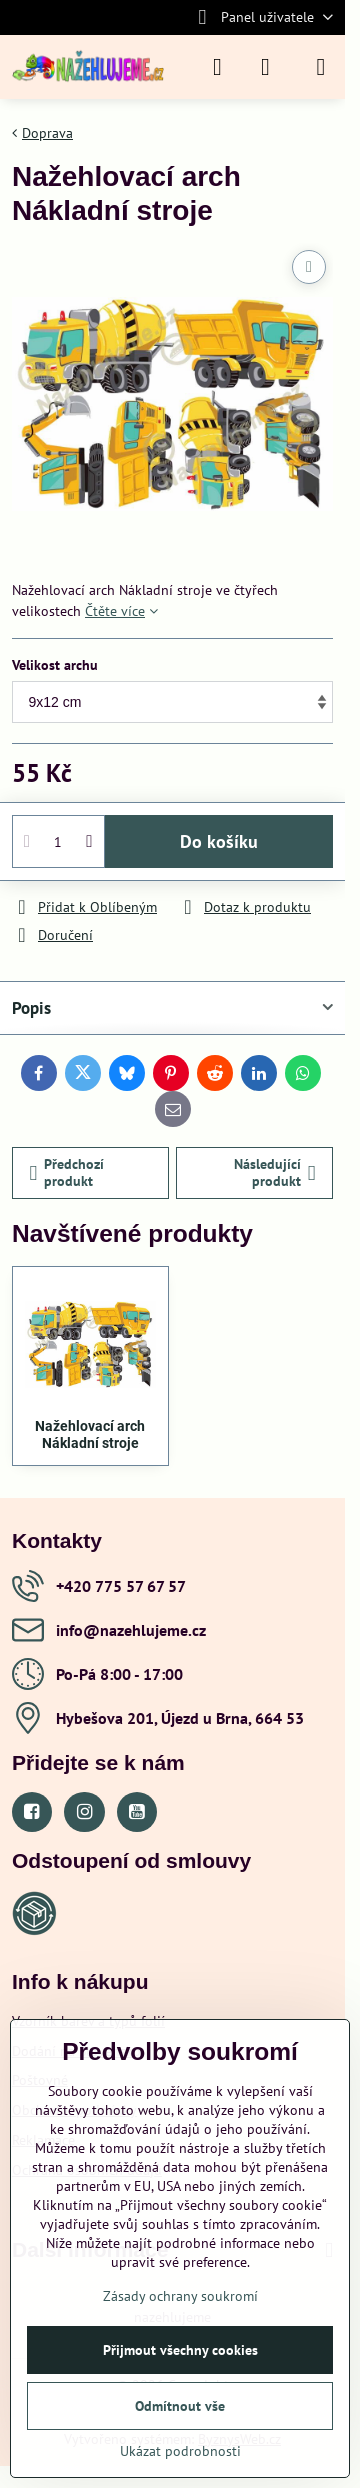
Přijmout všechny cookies (180, 2350)
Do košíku (219, 841)
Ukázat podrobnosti (180, 2451)
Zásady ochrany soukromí (180, 2296)
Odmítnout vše (180, 2406)
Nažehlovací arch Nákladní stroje (90, 1435)
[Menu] (321, 67)
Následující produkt (275, 1173)
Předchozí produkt (67, 1173)
